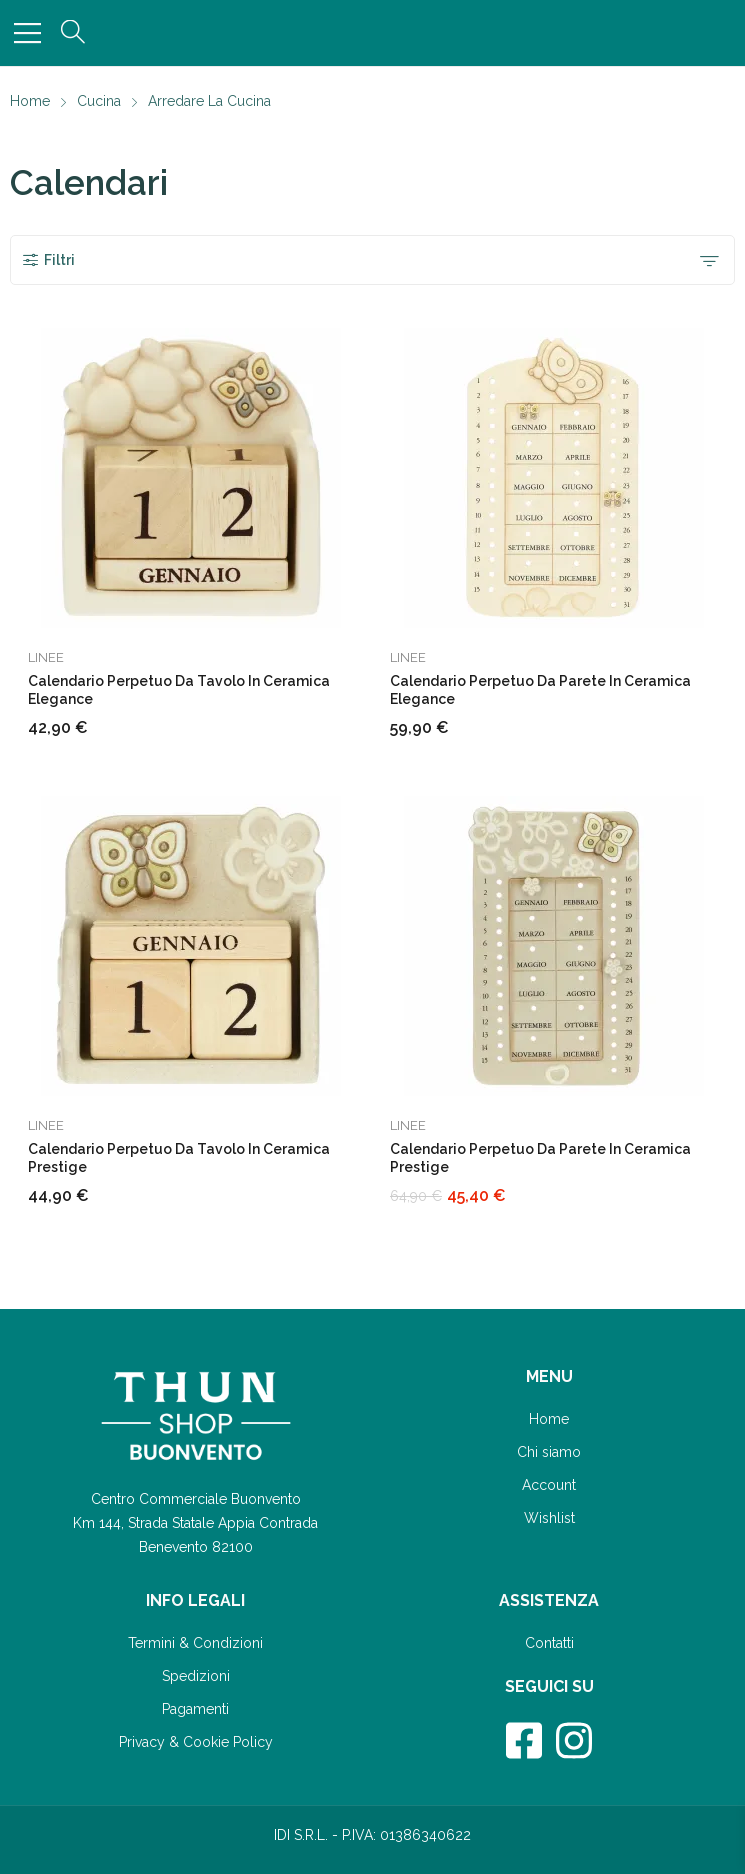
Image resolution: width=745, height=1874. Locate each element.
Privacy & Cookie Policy (196, 1742)
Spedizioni (196, 1676)
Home (549, 1419)
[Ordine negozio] (709, 260)
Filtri (48, 260)
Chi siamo (549, 1452)
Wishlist (549, 1518)
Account (549, 1485)
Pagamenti (195, 1709)
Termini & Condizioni (195, 1643)
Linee (46, 657)
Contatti (549, 1643)
